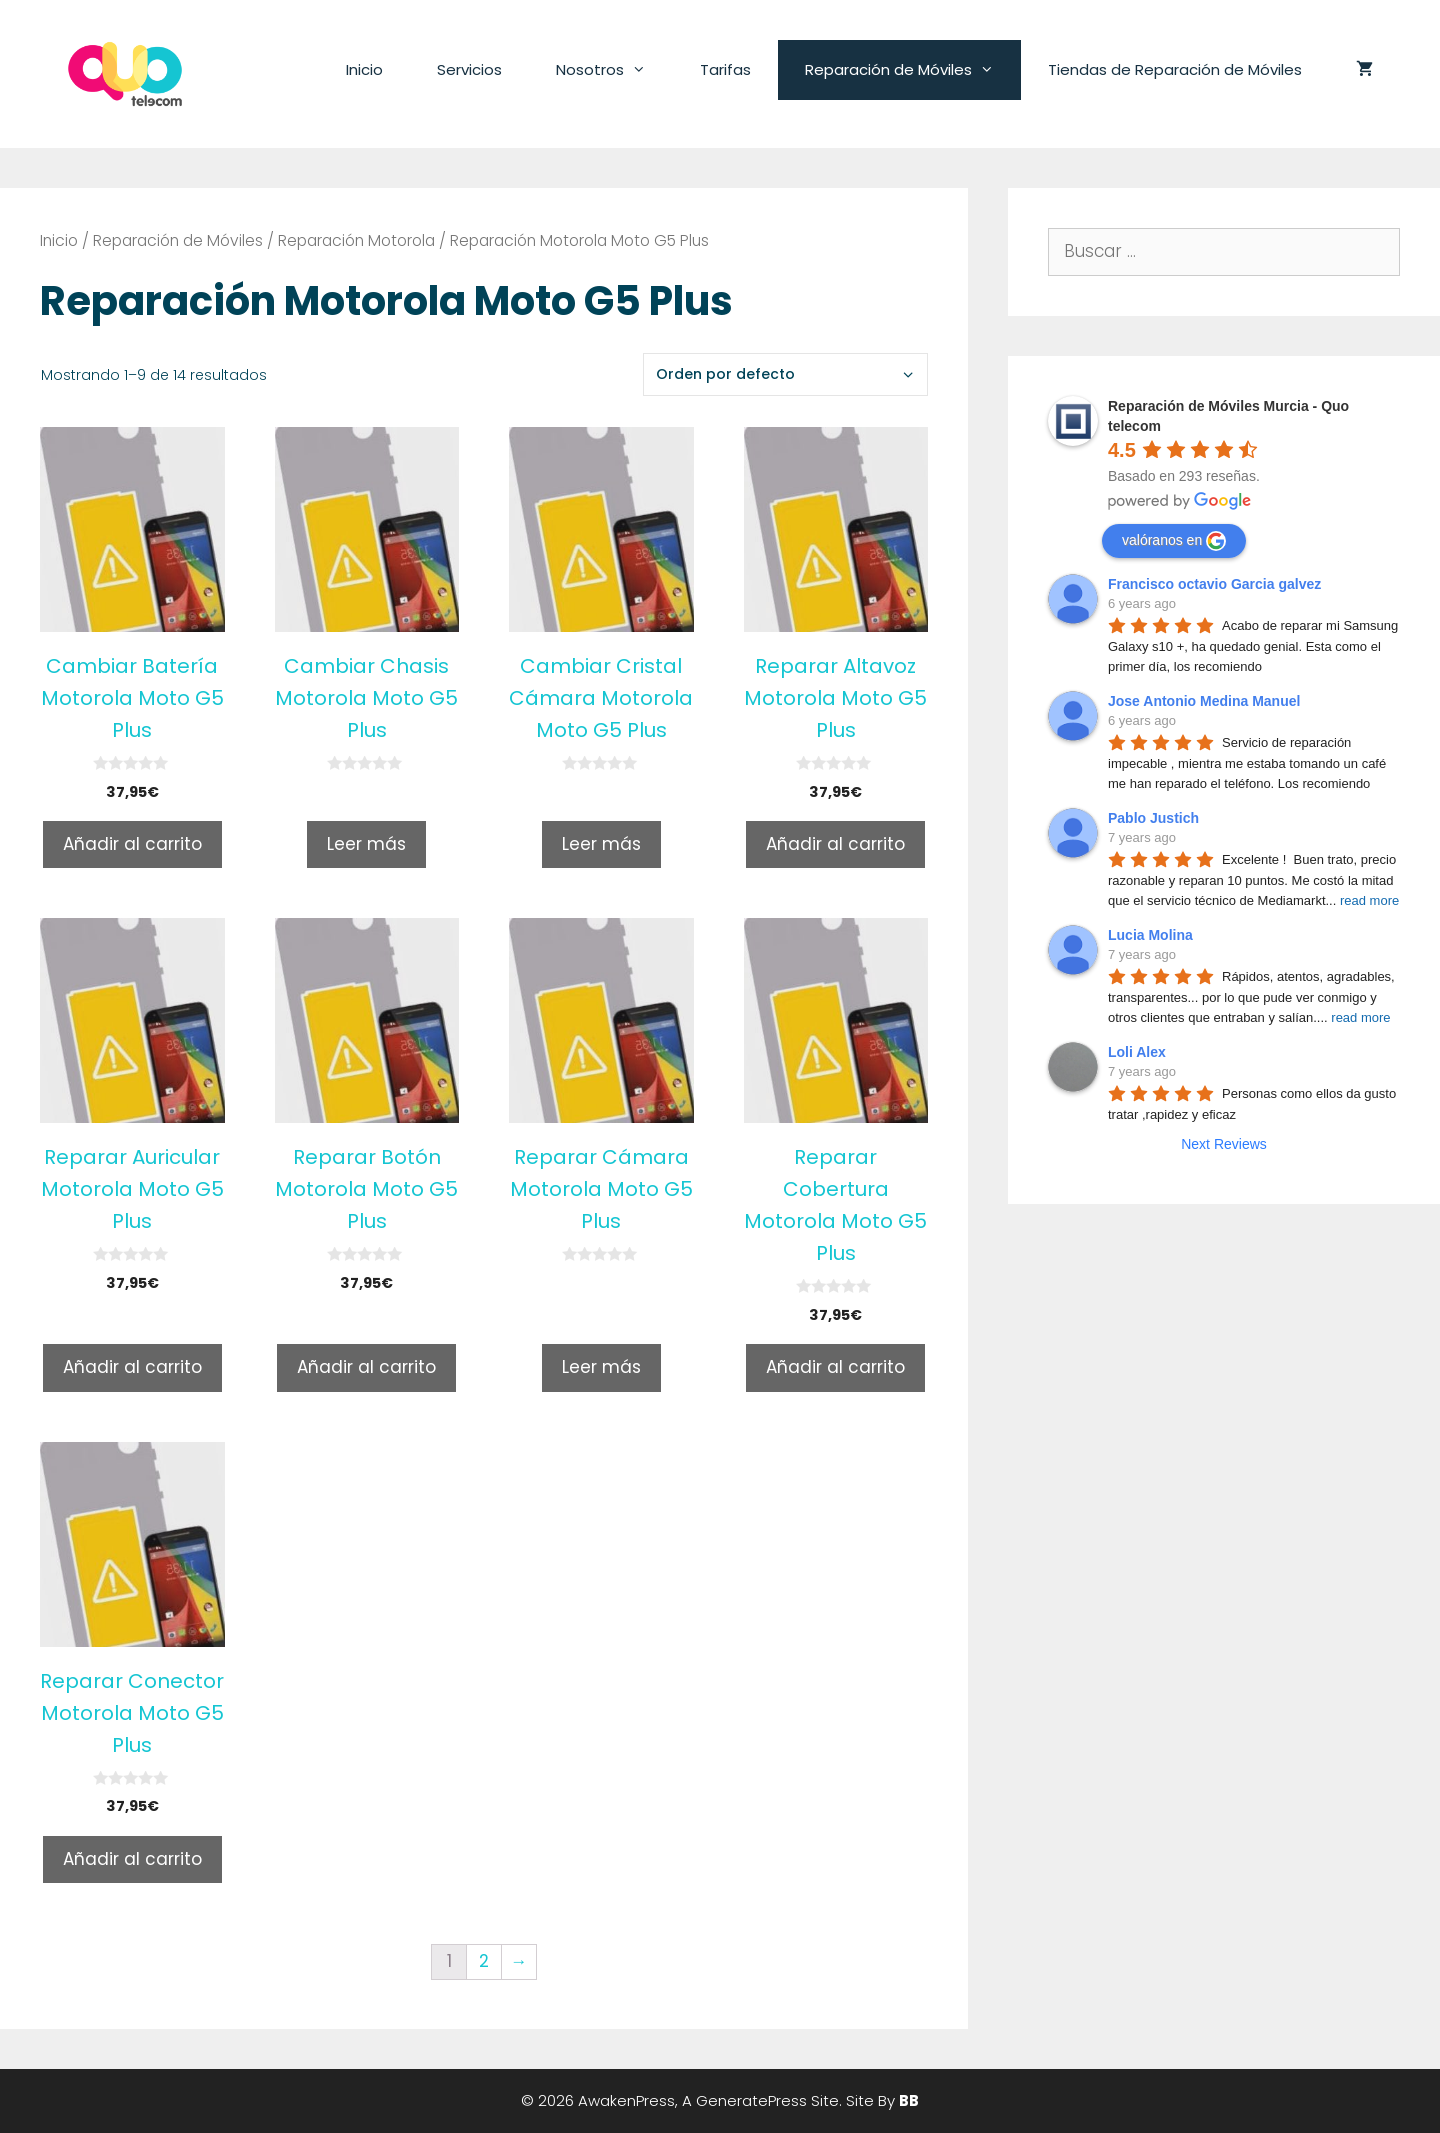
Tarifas (725, 69)
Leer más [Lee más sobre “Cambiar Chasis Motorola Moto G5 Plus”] (366, 844)
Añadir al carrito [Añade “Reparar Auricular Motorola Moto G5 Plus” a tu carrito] (132, 1367)
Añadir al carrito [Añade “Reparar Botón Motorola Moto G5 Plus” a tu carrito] (366, 1367)
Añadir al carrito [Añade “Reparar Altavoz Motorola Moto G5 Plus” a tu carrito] (835, 844)
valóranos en (1174, 541)
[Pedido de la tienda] (785, 374)
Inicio (364, 69)
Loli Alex (1137, 1052)
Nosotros (614, 70)
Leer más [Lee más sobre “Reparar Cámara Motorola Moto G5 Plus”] (601, 1367)
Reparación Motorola (356, 240)
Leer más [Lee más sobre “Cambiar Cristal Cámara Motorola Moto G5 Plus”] (601, 844)
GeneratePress (751, 2100)
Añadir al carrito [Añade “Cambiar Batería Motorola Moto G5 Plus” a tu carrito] (132, 844)
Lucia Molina (1150, 935)
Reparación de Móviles (913, 70)
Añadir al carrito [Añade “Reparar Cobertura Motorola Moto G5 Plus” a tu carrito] (835, 1367)
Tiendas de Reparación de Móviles (1175, 69)
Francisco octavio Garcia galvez (1214, 584)
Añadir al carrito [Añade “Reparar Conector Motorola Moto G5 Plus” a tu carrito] (132, 1859)
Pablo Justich (1153, 818)
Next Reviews (1224, 1144)
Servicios (469, 69)
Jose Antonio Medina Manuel (1204, 701)
